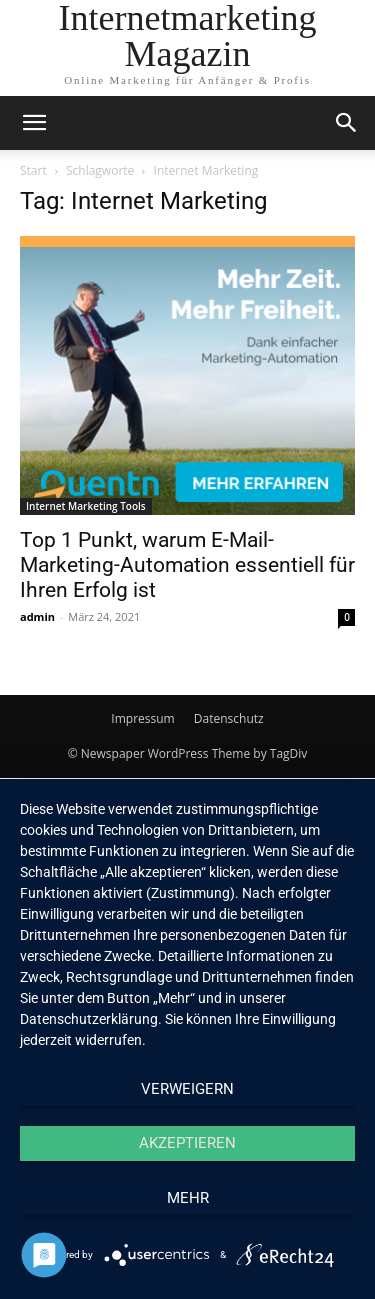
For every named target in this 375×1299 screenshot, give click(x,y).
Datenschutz (229, 718)
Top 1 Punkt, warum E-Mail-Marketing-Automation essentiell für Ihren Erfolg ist (187, 565)
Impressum (142, 718)
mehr (188, 1198)
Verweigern (187, 1089)
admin (37, 616)
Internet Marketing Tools (86, 506)
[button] (347, 123)
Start (33, 170)
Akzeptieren (187, 1143)
